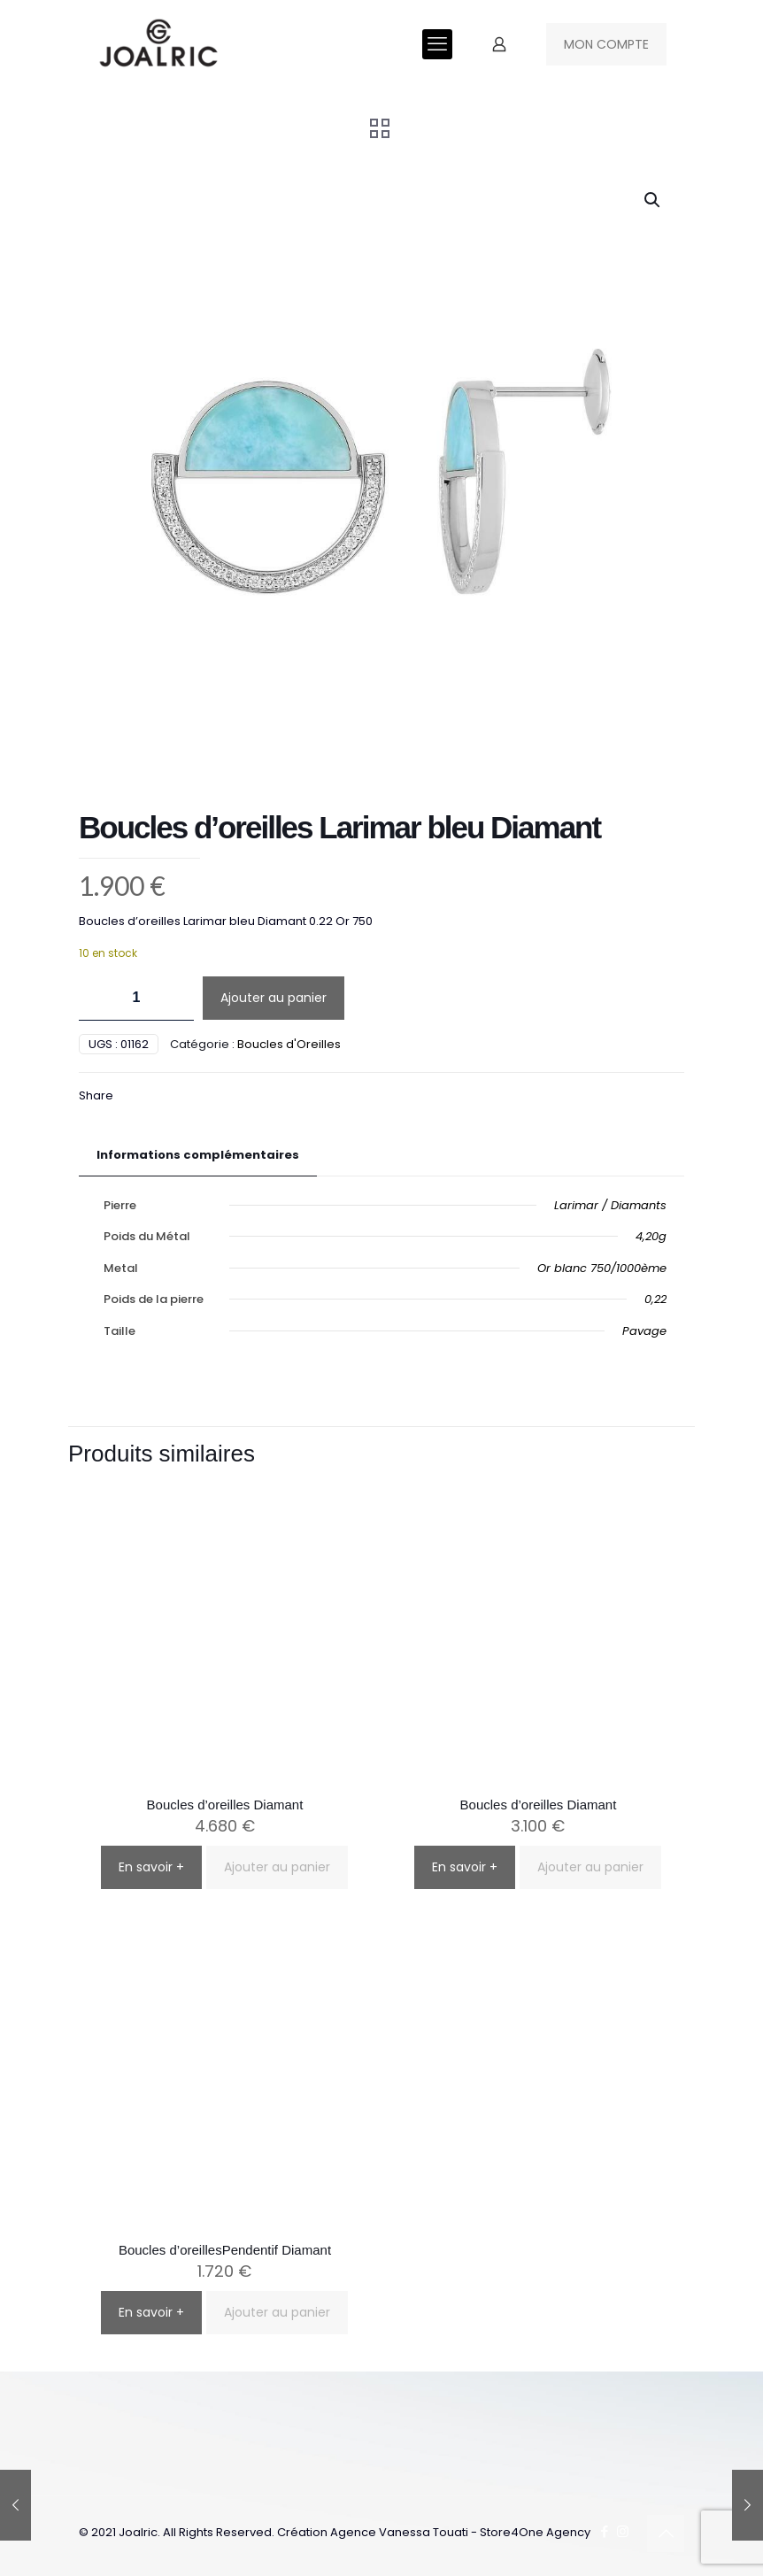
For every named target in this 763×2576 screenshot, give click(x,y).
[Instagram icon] (622, 2531)
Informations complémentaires (197, 1154)
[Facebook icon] (604, 2531)
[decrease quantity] (98, 998)
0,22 (655, 1299)
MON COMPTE (606, 44)
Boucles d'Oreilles (289, 1044)
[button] (653, 200)
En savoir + (151, 1867)
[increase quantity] (173, 998)
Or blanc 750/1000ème (602, 1268)
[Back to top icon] (665, 2533)
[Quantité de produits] (136, 998)
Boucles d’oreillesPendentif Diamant (225, 2249)
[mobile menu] (437, 44)
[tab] (198, 1156)
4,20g (651, 1236)
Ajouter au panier (273, 997)
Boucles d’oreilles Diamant (225, 1804)
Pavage (644, 1331)
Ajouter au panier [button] (277, 1867)
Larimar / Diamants (610, 1205)
